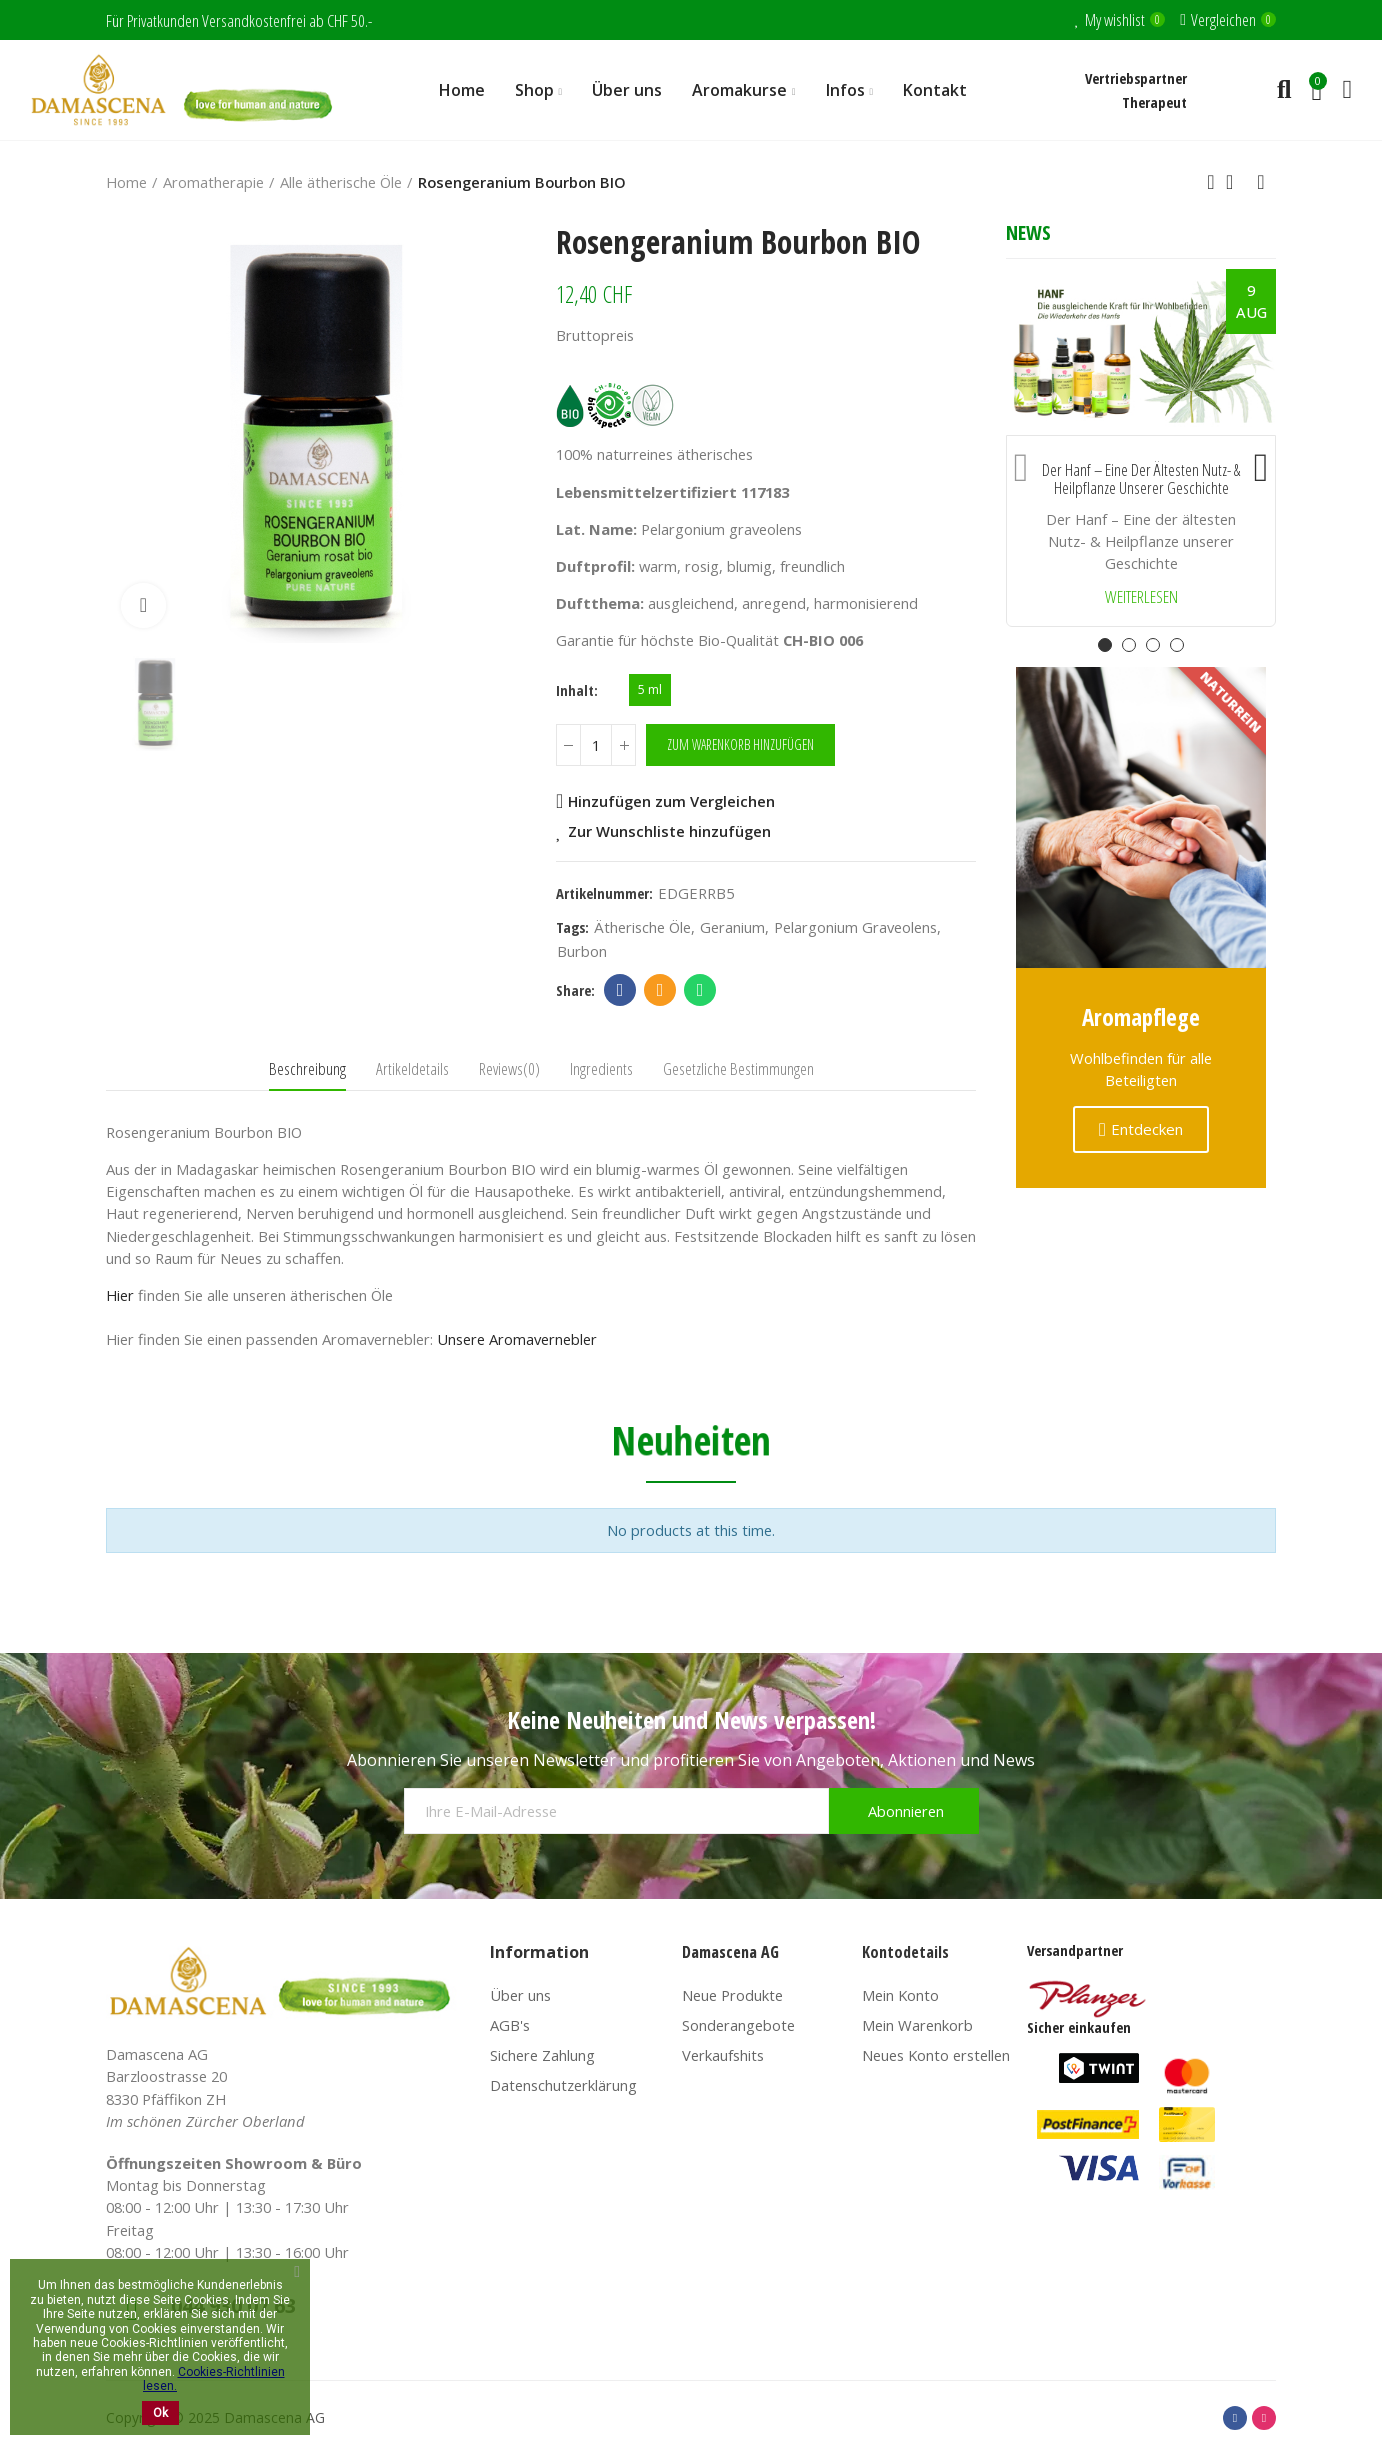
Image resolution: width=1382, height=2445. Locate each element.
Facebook (620, 990)
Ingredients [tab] (601, 1068)
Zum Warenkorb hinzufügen (740, 744)
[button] (1021, 463)
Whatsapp (700, 990)
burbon (582, 951)
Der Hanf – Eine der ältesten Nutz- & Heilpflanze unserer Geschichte (1141, 479)
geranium (732, 927)
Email (660, 990)
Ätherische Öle (642, 927)
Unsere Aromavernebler (517, 1339)
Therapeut (1154, 102)
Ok (160, 2413)
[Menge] (596, 745)
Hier (120, 1295)
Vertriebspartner (1136, 78)
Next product (1261, 182)
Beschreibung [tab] (307, 1068)
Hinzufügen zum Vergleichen (671, 801)
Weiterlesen (1141, 597)
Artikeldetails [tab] (412, 1068)
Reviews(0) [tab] (509, 1068)
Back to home (1236, 182)
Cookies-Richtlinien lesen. (214, 2379)
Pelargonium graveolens (855, 927)
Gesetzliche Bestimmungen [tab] (738, 1068)
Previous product (1211, 182)
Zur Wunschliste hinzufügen (669, 831)
